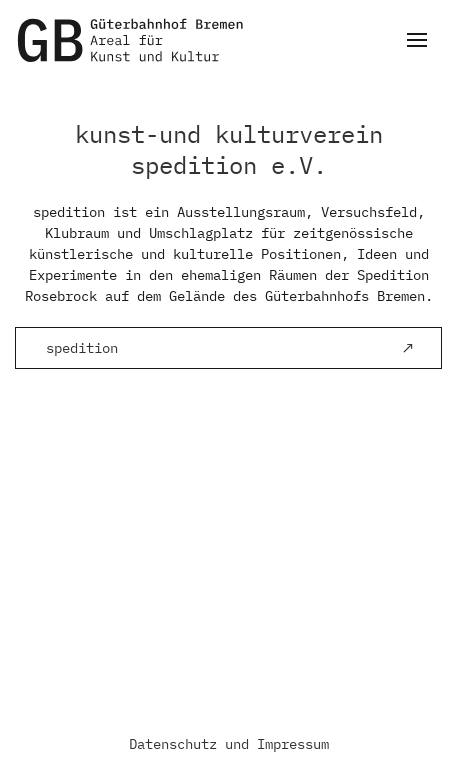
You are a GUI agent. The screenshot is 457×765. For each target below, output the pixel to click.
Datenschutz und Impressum (229, 744)
